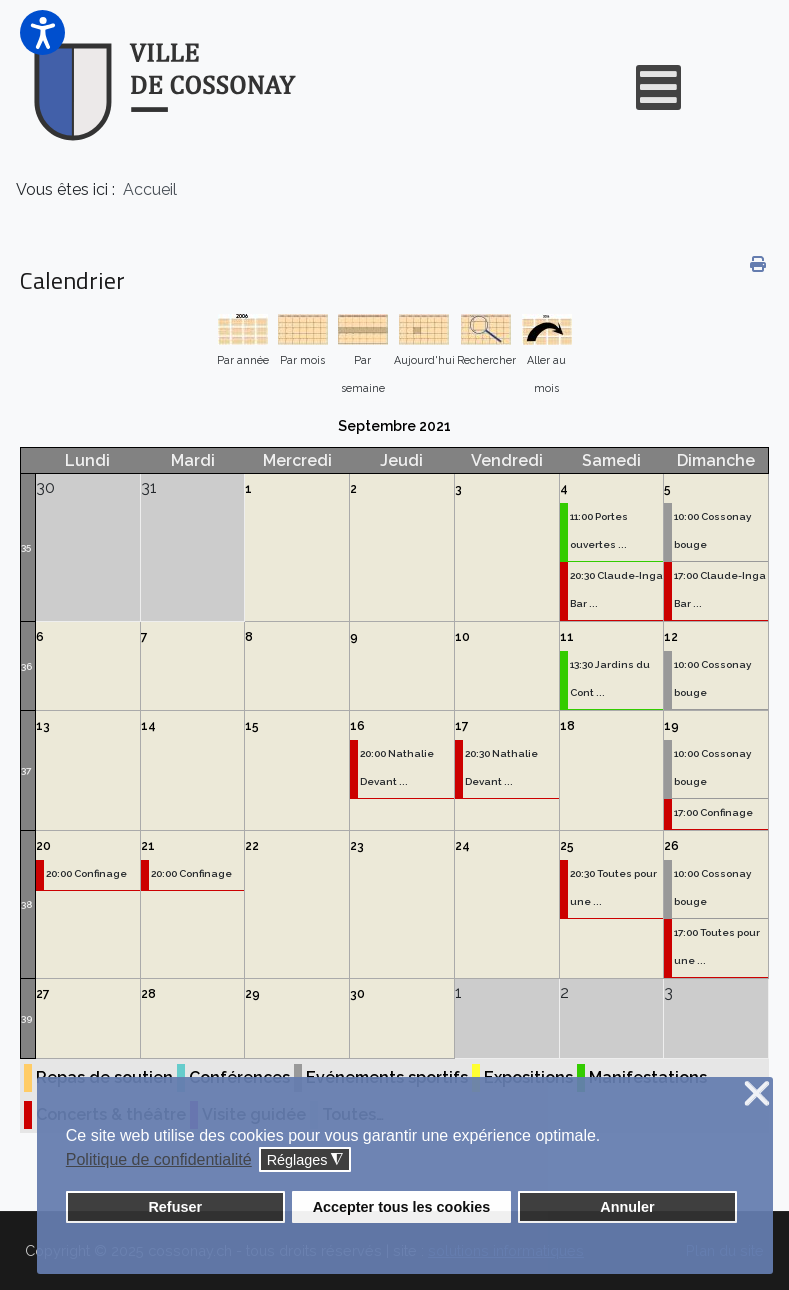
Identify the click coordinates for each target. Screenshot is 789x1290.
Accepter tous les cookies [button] (402, 1207)
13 (43, 726)
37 (26, 770)
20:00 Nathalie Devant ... (397, 767)
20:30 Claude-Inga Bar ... (616, 589)
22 (252, 846)
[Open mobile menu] (658, 87)
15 (252, 726)
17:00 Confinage (713, 812)
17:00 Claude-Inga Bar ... (720, 589)
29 (252, 994)
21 (148, 846)
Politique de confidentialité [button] (159, 1159)
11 (567, 637)
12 (671, 637)
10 (462, 637)
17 (462, 726)
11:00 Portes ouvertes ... (599, 530)
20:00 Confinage (86, 873)
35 (26, 547)
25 (567, 846)
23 (357, 846)
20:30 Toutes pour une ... (613, 887)
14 (148, 726)
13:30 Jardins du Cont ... (610, 678)
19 (671, 726)
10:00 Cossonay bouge (712, 530)
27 (43, 994)
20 (43, 846)
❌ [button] (757, 1094)
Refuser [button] (175, 1207)
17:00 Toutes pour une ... (717, 946)
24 (462, 846)
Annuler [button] (627, 1207)
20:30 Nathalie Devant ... (501, 767)
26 (671, 846)
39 (26, 1018)
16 (357, 726)
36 (26, 666)
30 (357, 994)
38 (26, 904)
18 (567, 726)
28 (148, 994)
